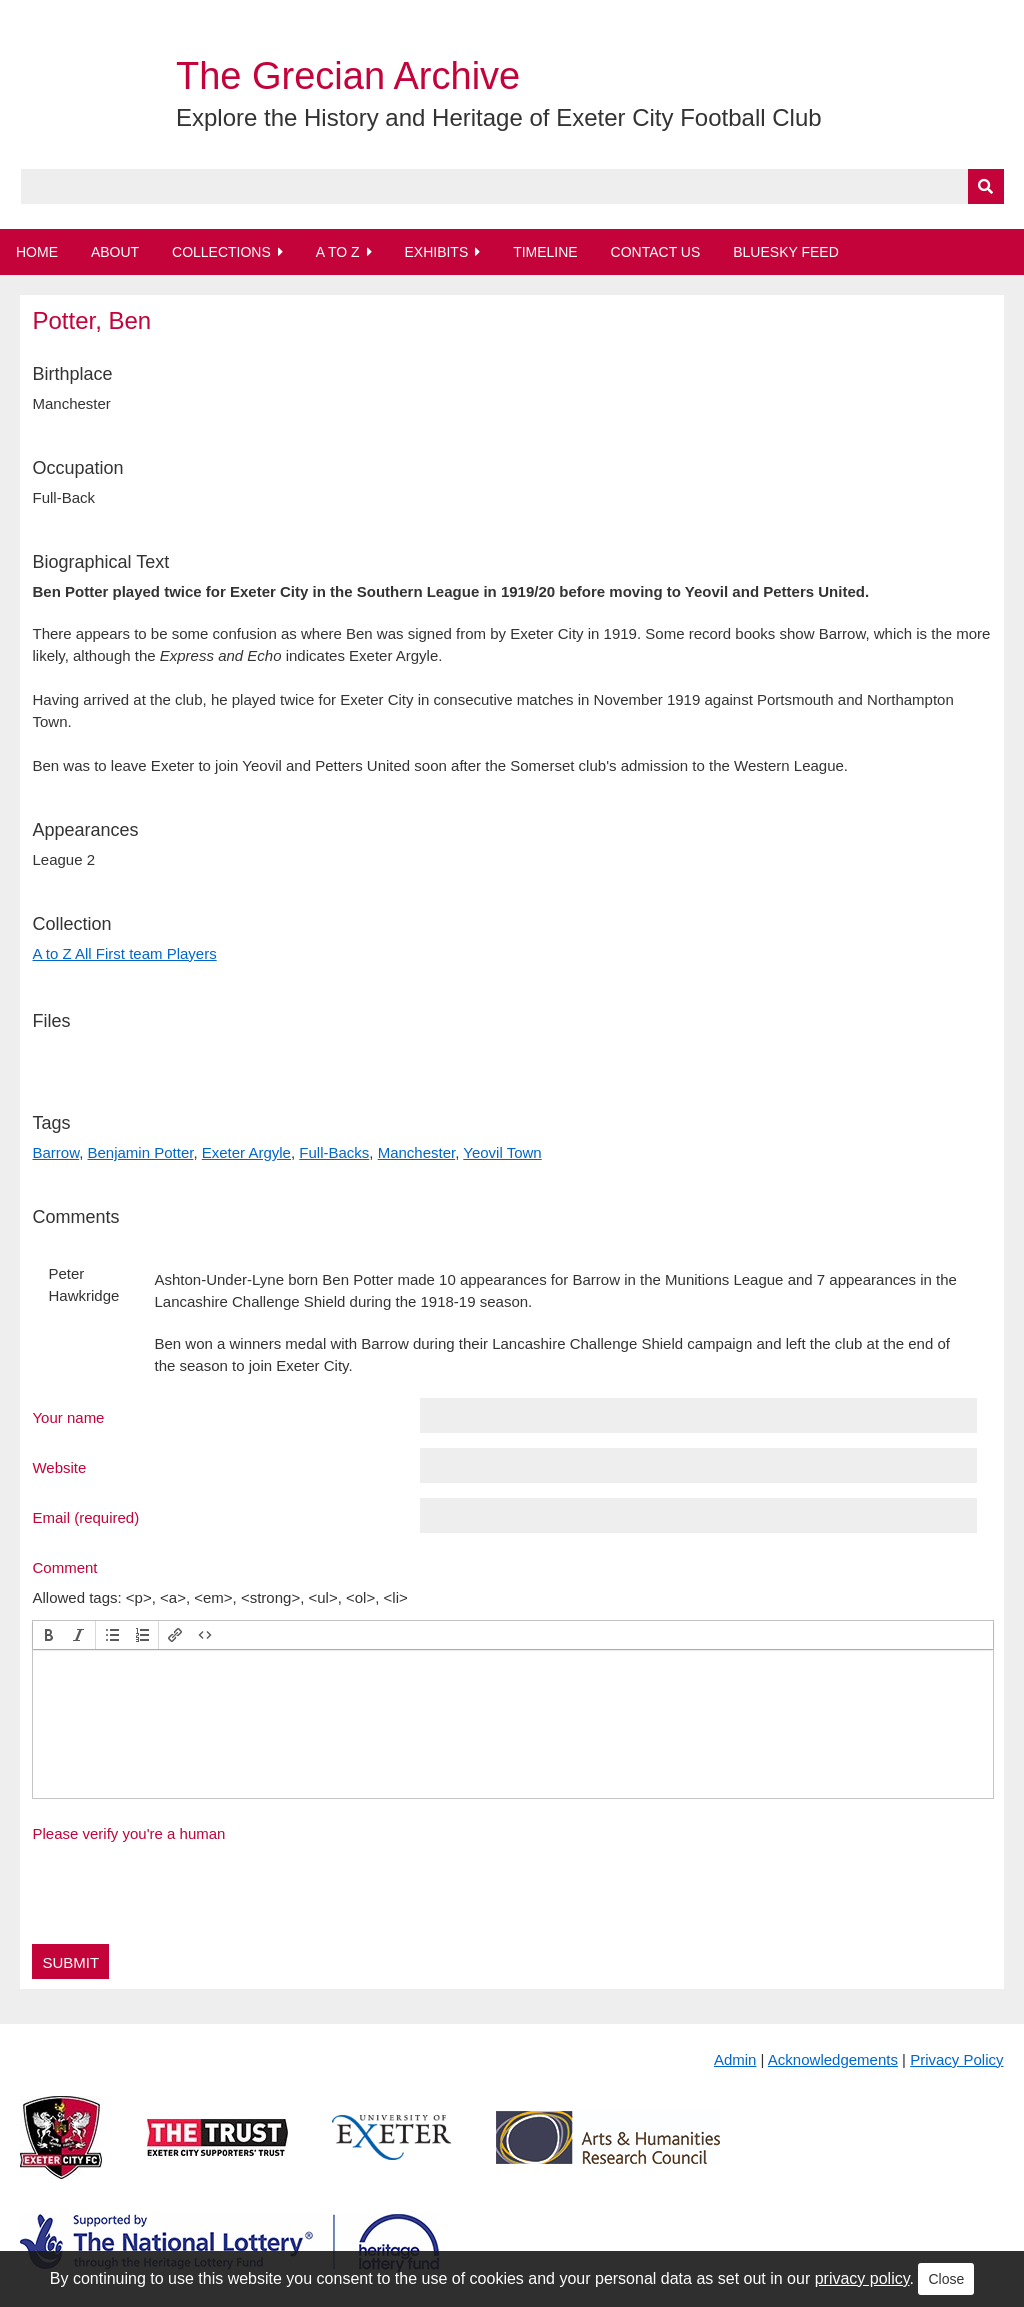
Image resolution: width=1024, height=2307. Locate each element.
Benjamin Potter (141, 1152)
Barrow (55, 1152)
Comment (64, 1567)
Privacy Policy (956, 2059)
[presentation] (49, 1635)
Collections (221, 252)
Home (37, 252)
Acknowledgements (833, 2059)
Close (946, 2279)
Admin (735, 2059)
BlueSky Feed (786, 252)
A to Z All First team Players (124, 953)
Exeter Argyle (246, 1152)
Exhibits (436, 252)
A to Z (338, 252)
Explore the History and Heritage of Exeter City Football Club (499, 117)
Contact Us (656, 252)
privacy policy (862, 2278)
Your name (68, 1417)
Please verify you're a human (128, 1833)
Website (59, 1467)
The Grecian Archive (348, 76)
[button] (49, 1635)
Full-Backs (334, 1152)
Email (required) (85, 1517)
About (115, 252)
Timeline (545, 252)
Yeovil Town (502, 1152)
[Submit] (986, 186)
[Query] (512, 186)
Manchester (417, 1152)
